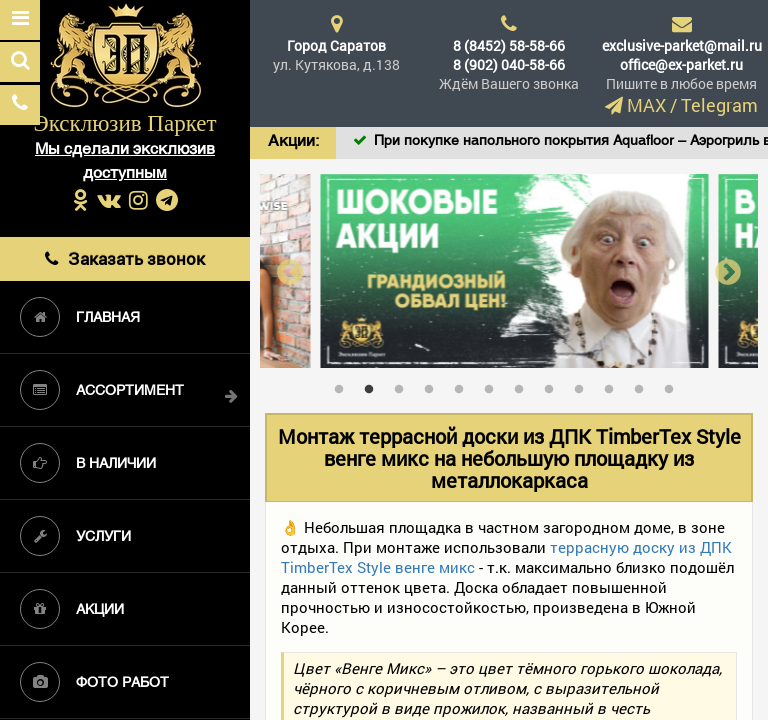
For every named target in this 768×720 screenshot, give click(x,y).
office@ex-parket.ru (681, 64)
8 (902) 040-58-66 (509, 64)
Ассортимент (102, 390)
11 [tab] (644, 385)
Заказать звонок (125, 258)
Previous (290, 271)
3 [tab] (404, 385)
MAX (646, 105)
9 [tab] (584, 385)
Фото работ (94, 682)
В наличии (88, 463)
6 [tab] (494, 385)
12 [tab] (674, 385)
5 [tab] (464, 385)
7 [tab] (524, 385)
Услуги (75, 536)
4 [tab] (434, 385)
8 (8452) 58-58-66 (509, 45)
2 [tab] (374, 385)
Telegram (719, 105)
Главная (80, 317)
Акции (72, 609)
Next (728, 271)
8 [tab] (554, 385)
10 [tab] (614, 385)
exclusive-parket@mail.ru (682, 45)
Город (336, 45)
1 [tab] (344, 385)
